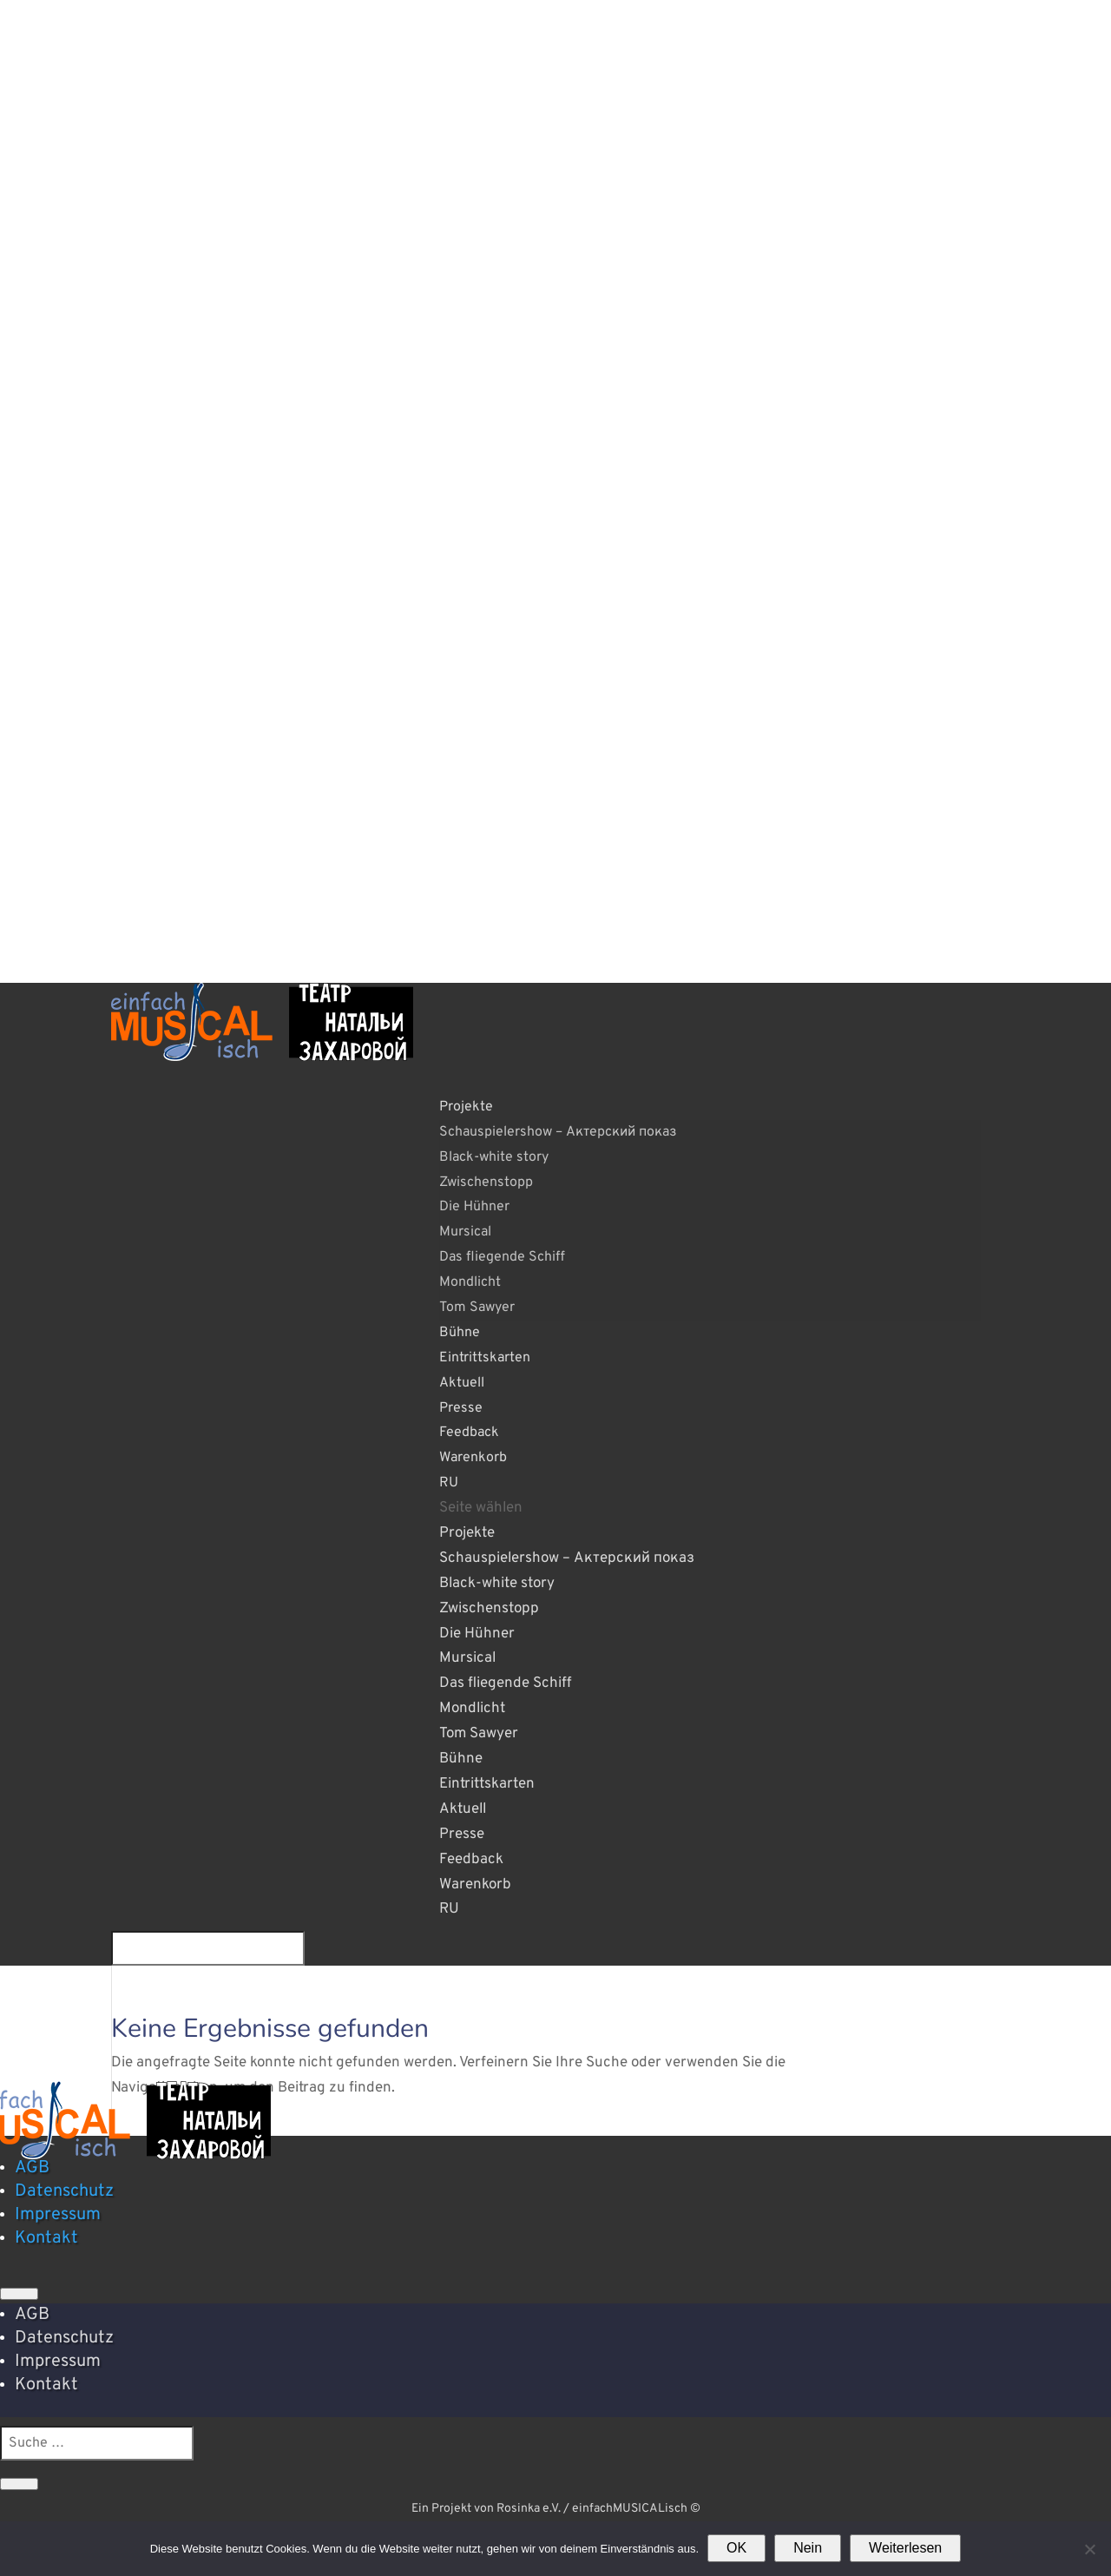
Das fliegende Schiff (502, 1257)
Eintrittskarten (484, 1358)
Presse (461, 1834)
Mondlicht (470, 1282)
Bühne (461, 1759)
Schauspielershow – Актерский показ (558, 1132)
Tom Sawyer (477, 1307)
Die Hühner (474, 1207)
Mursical (465, 1232)
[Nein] (1089, 2549)
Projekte (467, 1533)
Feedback (471, 1859)
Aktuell (462, 1809)
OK (736, 2547)
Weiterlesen (905, 2547)
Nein (807, 2547)
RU (448, 1483)
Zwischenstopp (486, 1182)
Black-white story (494, 1157)
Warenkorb (473, 1457)
